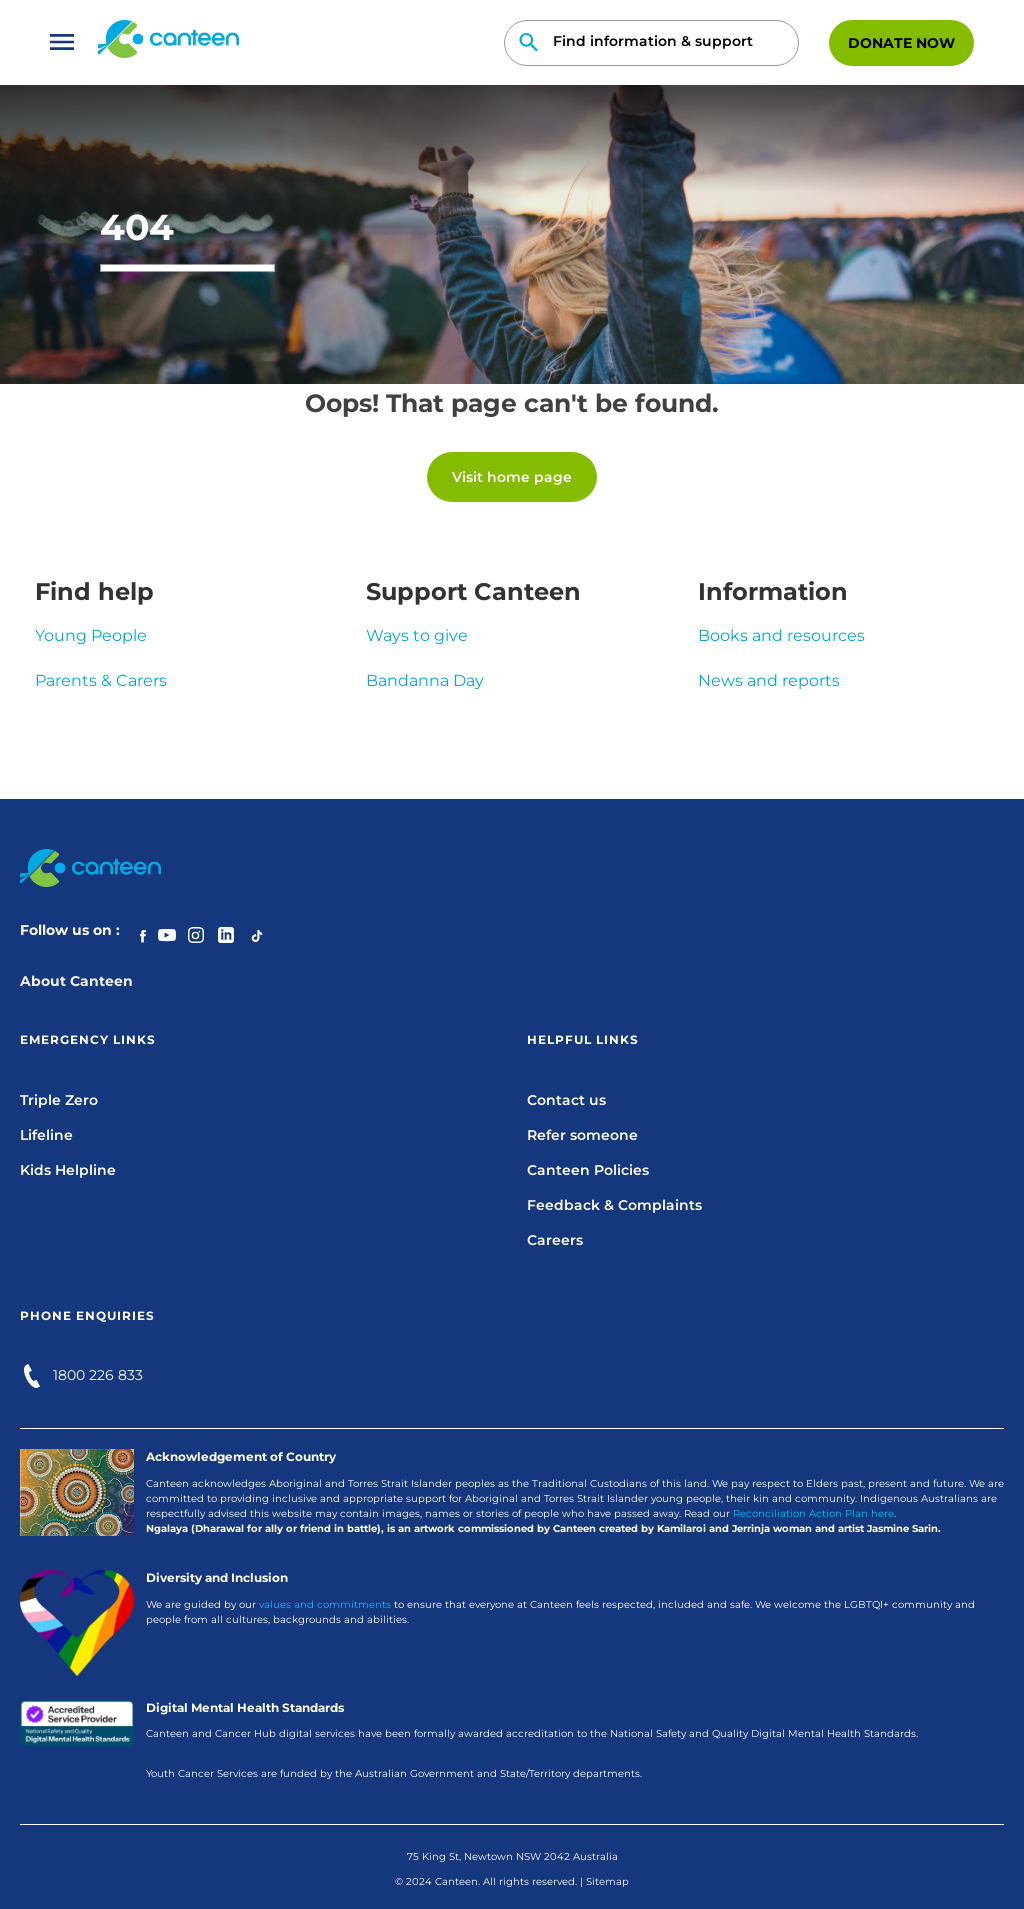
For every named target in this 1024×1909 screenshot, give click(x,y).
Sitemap (607, 1881)
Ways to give (417, 635)
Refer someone (582, 1135)
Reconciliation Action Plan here (813, 1513)
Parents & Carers (101, 680)
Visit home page (512, 477)
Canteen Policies (588, 1170)
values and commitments (325, 1604)
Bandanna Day (425, 680)
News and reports (769, 680)
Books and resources (781, 635)
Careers (555, 1240)
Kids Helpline (68, 1170)
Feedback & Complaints (614, 1205)
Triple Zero (59, 1100)
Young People (91, 635)
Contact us (566, 1100)
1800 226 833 (98, 1375)
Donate (901, 43)
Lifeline (46, 1135)
